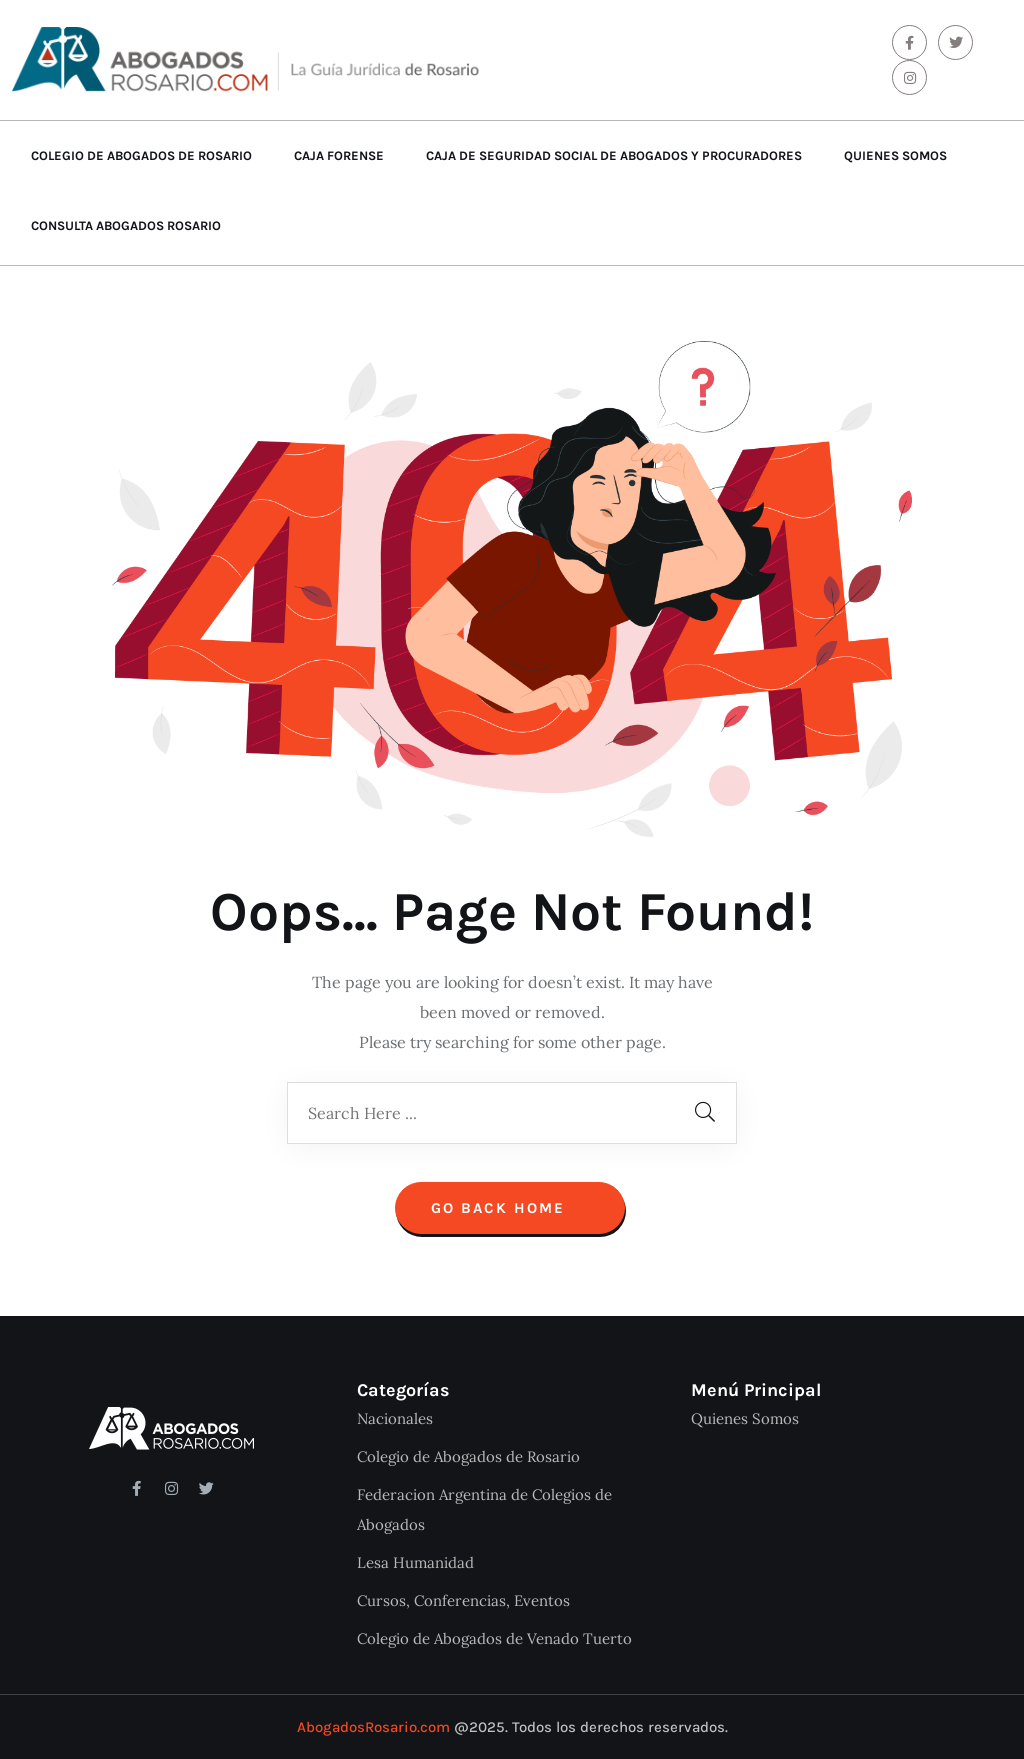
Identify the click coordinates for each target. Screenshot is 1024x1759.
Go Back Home (510, 1208)
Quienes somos (895, 155)
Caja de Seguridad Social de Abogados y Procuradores (614, 155)
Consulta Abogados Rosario (126, 225)
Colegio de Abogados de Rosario (141, 155)
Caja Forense (339, 155)
